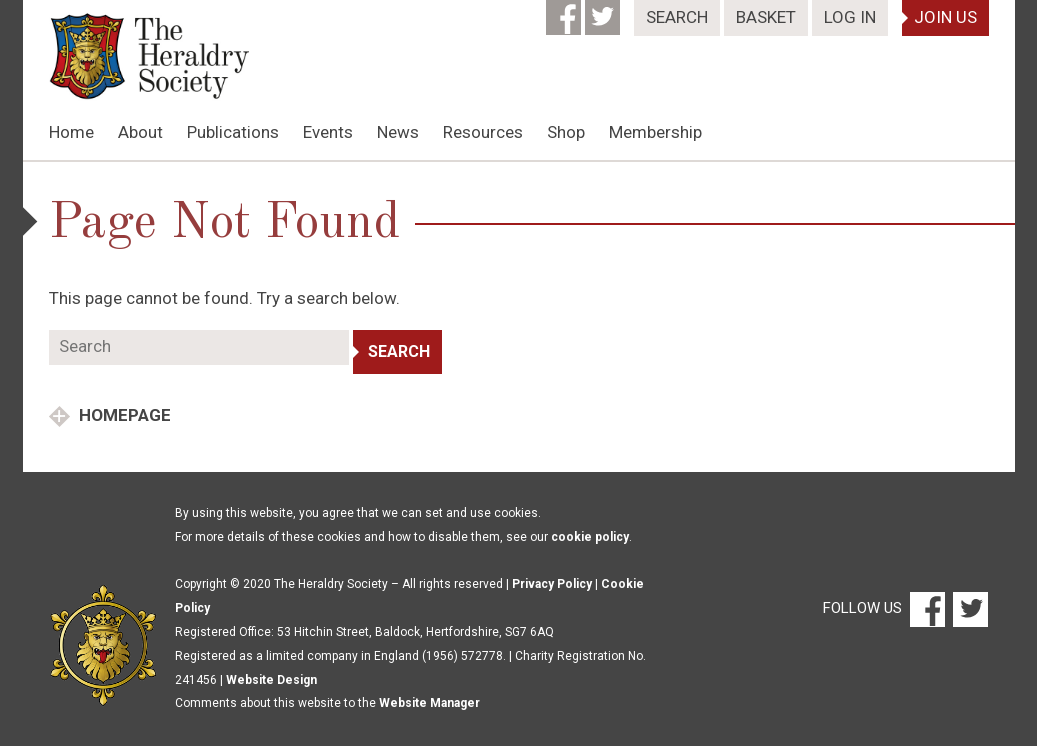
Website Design (271, 680)
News (398, 132)
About (140, 132)
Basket (766, 17)
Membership (655, 132)
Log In (850, 17)
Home (71, 132)
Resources (483, 132)
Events (328, 132)
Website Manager (429, 703)
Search (677, 17)
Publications (233, 132)
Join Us (945, 17)
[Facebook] (565, 11)
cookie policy (590, 537)
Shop (566, 132)
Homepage (123, 415)
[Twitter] (604, 11)
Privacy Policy (552, 584)
